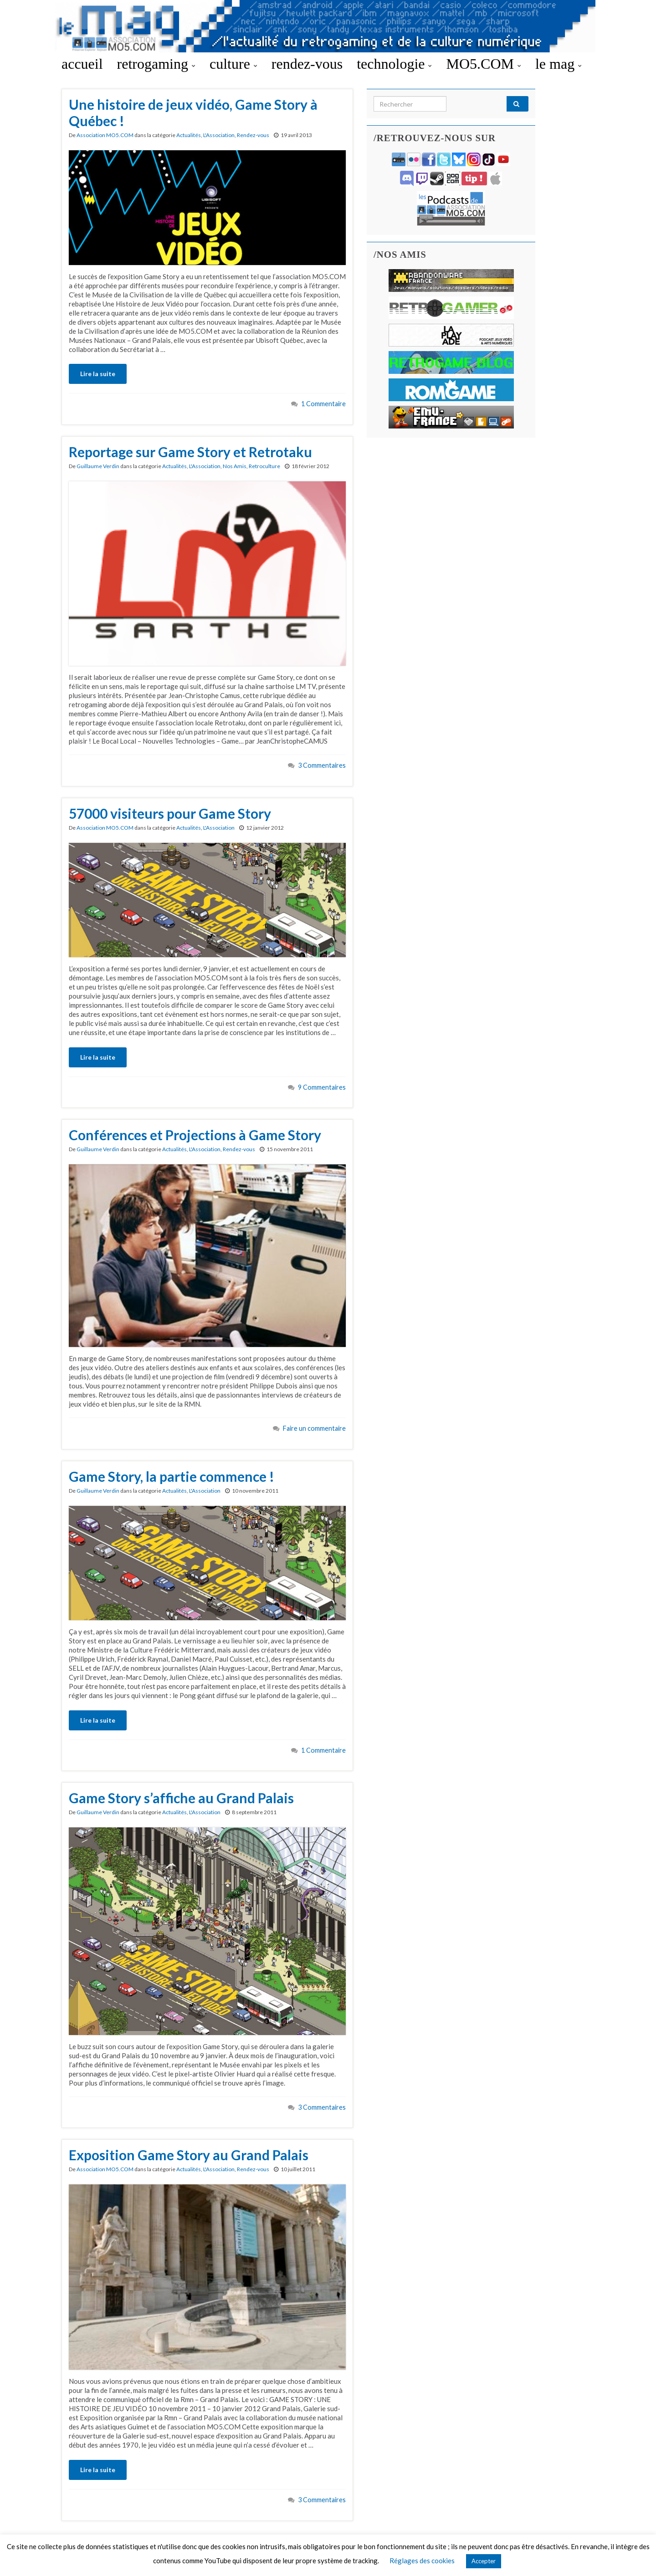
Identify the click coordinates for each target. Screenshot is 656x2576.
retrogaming (156, 64)
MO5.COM (483, 64)
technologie (394, 64)
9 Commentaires (322, 1087)
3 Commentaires (322, 765)
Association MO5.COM (105, 135)
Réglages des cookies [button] (422, 2560)
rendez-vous (307, 64)
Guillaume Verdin (98, 466)
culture (233, 64)
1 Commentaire (323, 404)
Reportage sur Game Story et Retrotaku (190, 452)
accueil (82, 64)
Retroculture (264, 466)
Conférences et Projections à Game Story (195, 1135)
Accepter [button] (484, 2561)
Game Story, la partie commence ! (171, 1476)
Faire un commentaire (314, 1428)
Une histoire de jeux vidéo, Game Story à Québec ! (193, 112)
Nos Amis (234, 466)
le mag (558, 64)
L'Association (219, 135)
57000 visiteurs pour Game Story (170, 813)
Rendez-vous (253, 135)
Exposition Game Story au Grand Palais (188, 2155)
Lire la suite (97, 373)
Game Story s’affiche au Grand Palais (181, 1798)
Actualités (188, 135)
